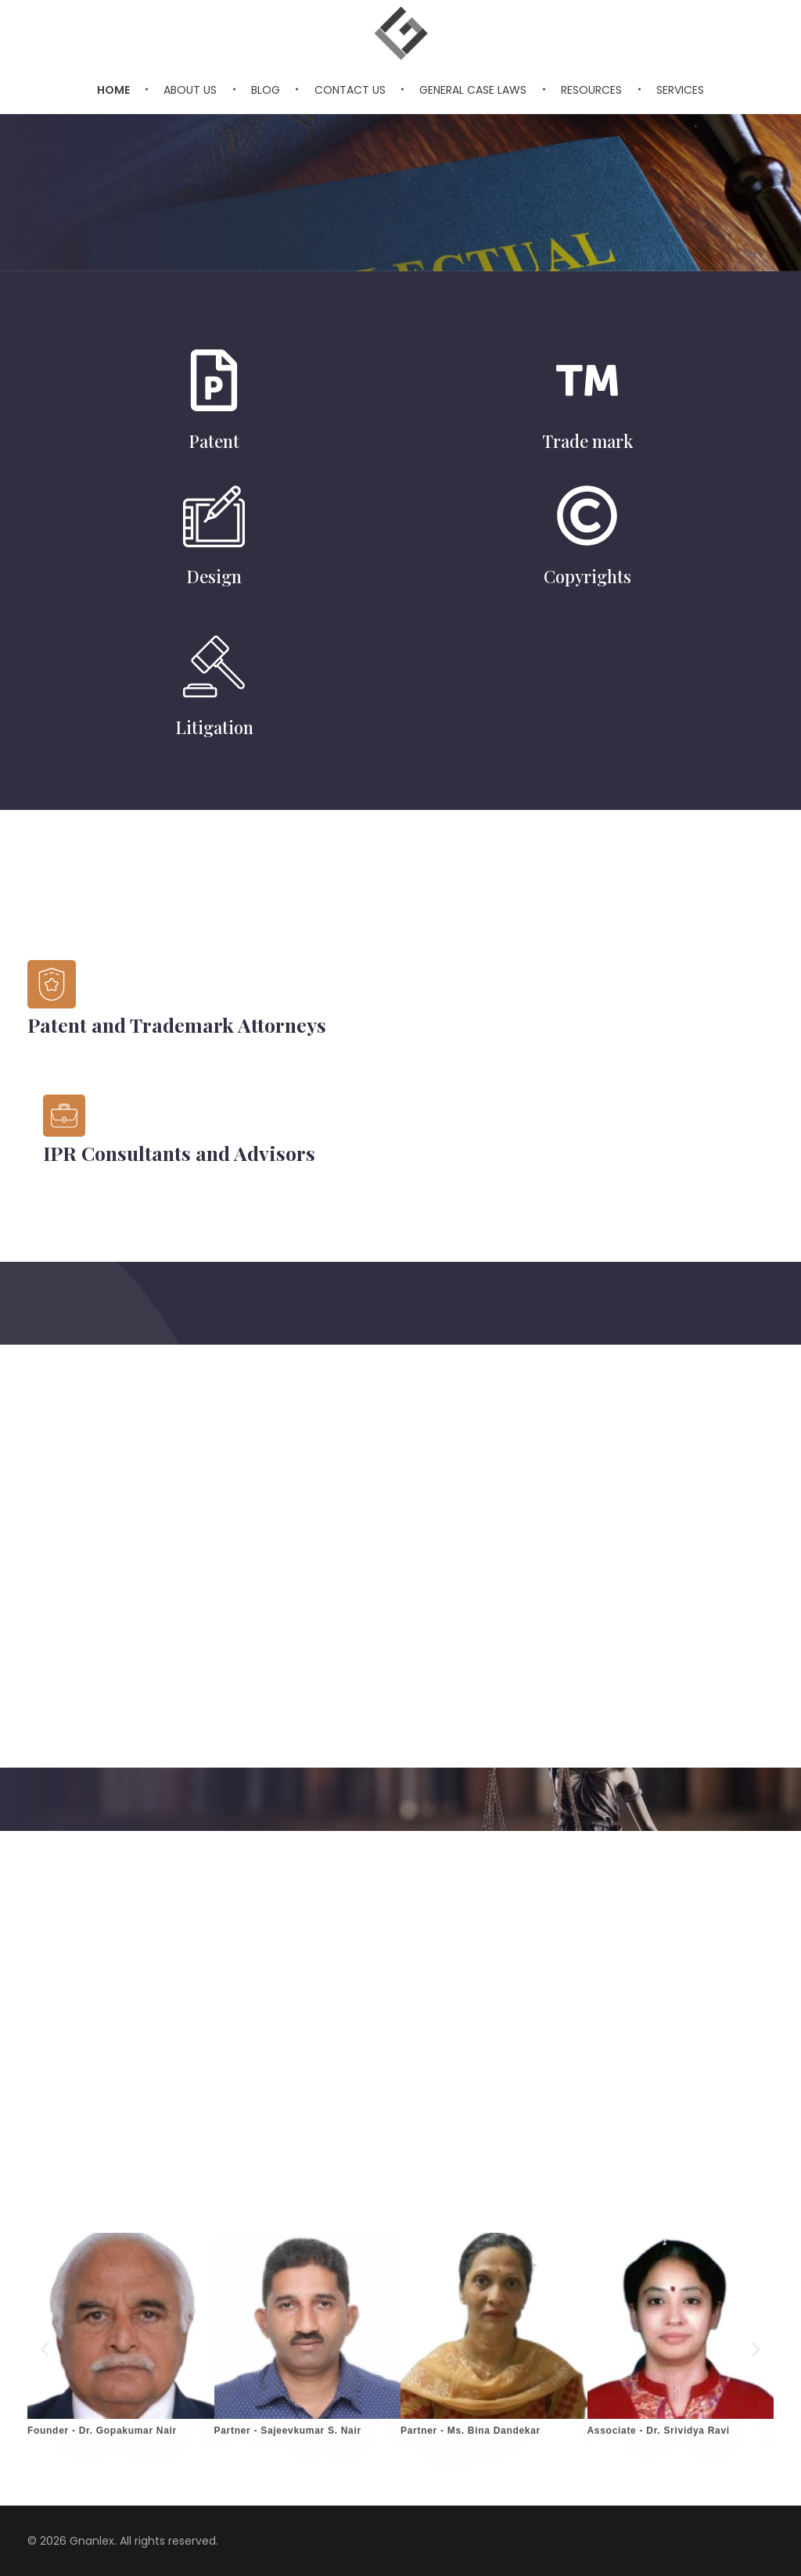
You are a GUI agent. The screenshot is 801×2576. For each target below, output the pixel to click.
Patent (214, 441)
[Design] (214, 515)
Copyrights (587, 576)
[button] (45, 2349)
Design (214, 576)
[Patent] (214, 380)
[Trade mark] (587, 380)
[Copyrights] (587, 515)
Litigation (214, 727)
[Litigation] (214, 666)
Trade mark (587, 441)
